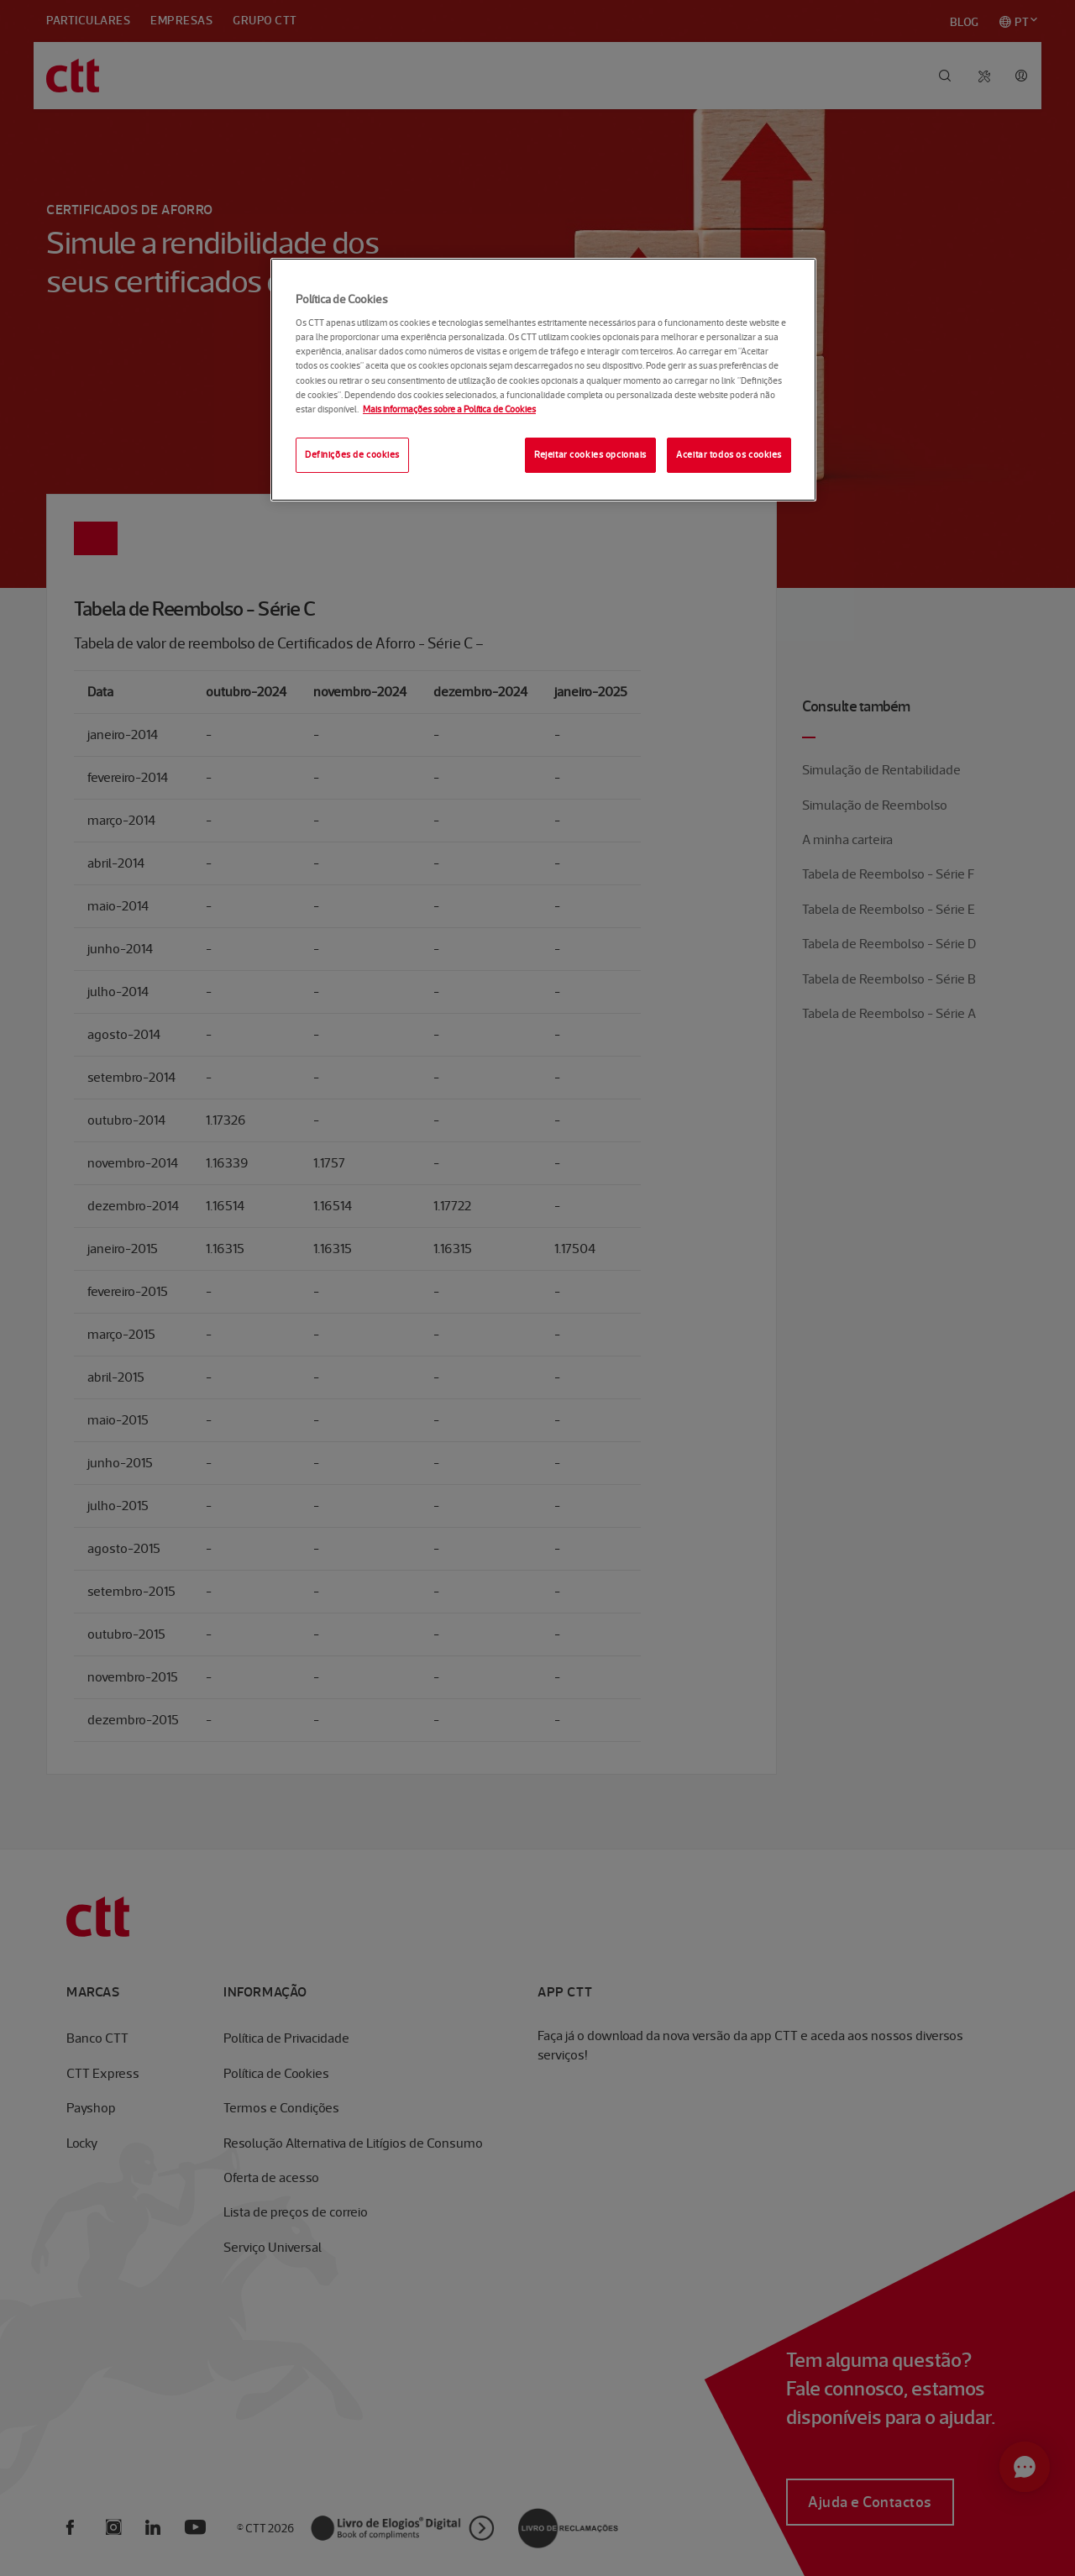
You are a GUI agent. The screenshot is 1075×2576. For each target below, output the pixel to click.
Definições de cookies (352, 454)
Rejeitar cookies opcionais (590, 454)
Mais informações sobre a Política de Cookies (449, 409)
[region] (543, 379)
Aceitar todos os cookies (729, 454)
